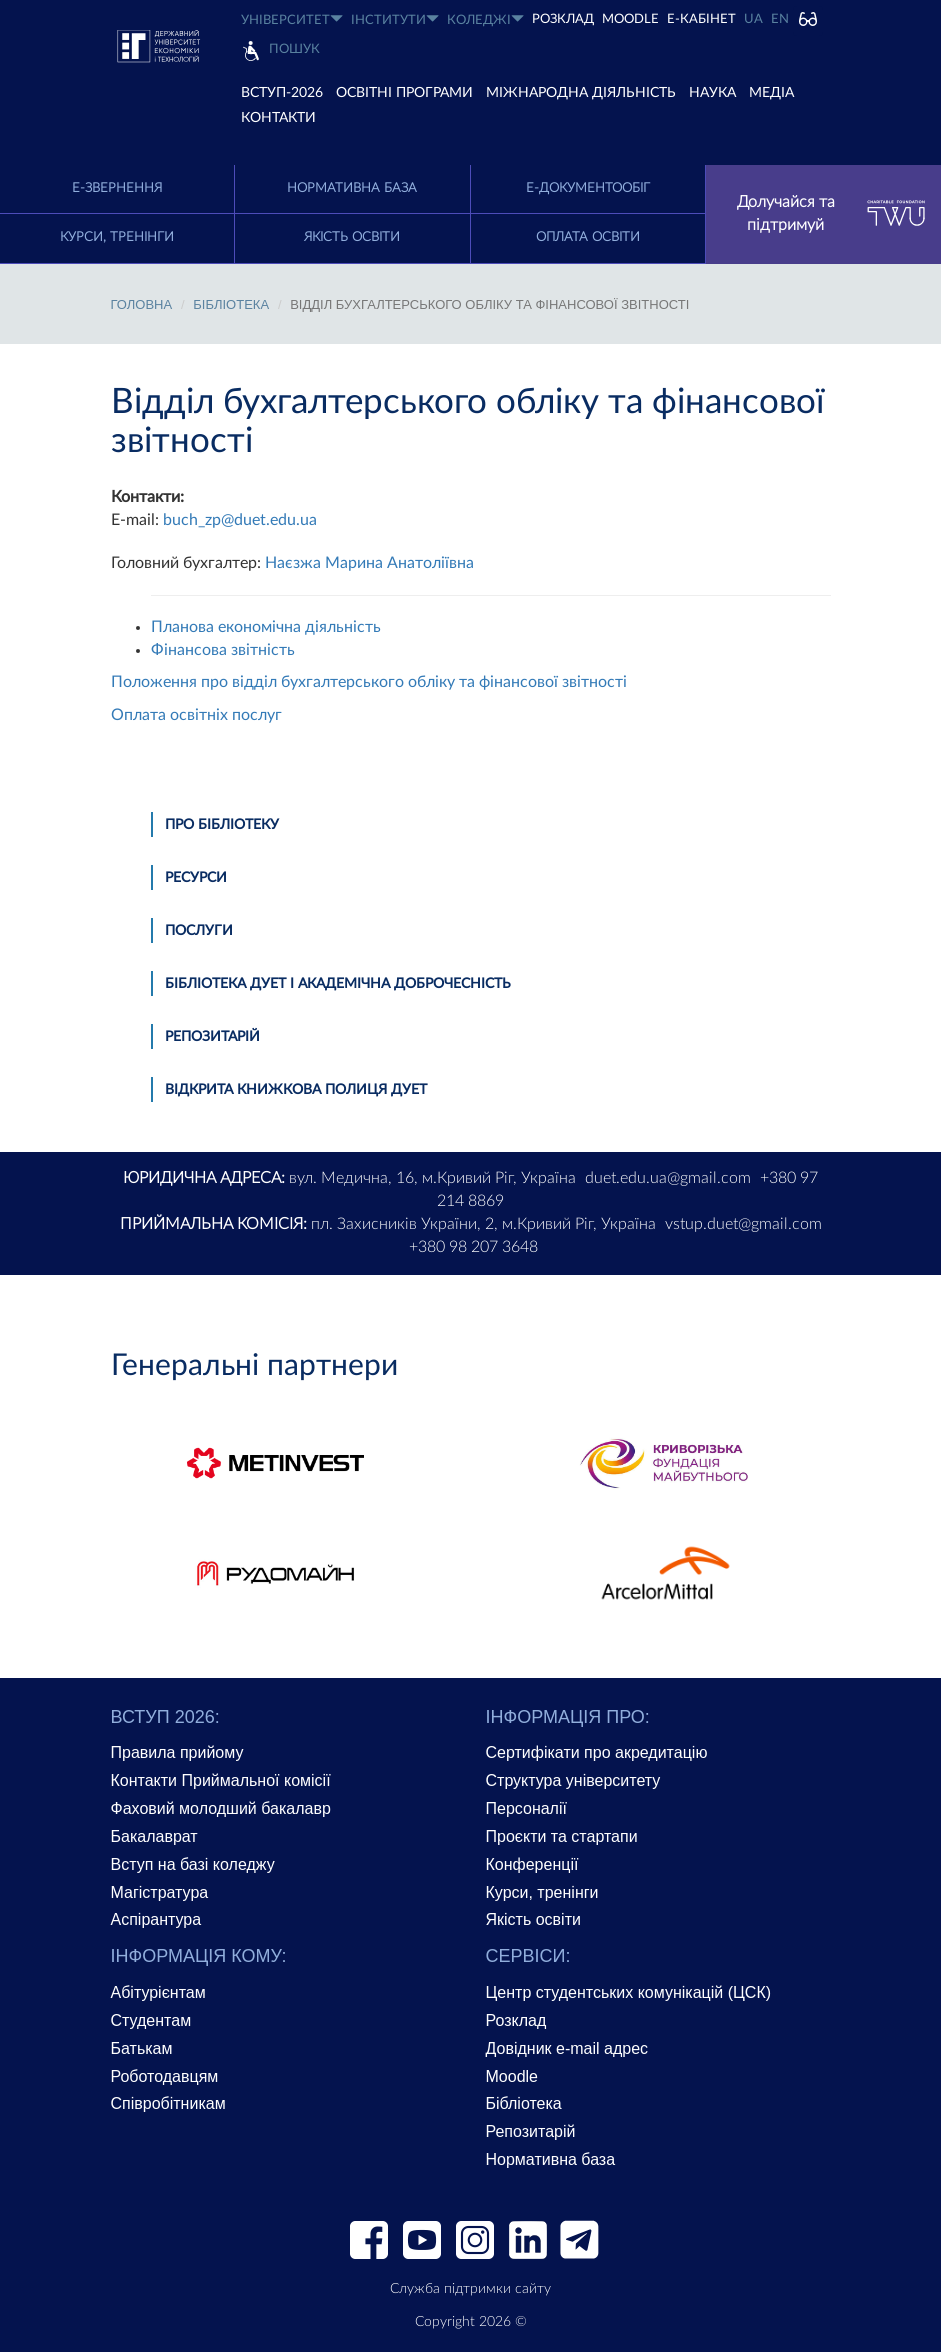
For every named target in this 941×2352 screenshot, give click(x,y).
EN (780, 19)
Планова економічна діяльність (266, 627)
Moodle (630, 19)
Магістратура (160, 1892)
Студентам (151, 2020)
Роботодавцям (165, 2076)
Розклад (516, 2020)
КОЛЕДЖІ (485, 19)
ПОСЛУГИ (199, 931)
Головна (142, 304)
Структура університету (573, 1780)
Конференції (532, 1864)
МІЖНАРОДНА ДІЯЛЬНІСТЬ (581, 93)
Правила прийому (177, 1752)
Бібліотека (524, 2103)
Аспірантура (156, 1919)
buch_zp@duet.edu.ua (240, 520)
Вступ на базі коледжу (193, 1864)
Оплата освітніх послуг (196, 715)
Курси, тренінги (117, 237)
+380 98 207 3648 (473, 1247)
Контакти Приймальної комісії (221, 1780)
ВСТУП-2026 (282, 93)
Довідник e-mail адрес (567, 2048)
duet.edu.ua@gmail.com (668, 1178)
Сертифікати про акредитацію (597, 1752)
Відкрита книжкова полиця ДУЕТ (296, 1090)
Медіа (771, 93)
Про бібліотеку (222, 825)
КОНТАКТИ (278, 118)
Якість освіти (352, 237)
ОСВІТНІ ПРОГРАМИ (404, 93)
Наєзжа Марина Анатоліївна (369, 563)
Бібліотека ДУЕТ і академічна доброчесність (338, 984)
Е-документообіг (588, 188)
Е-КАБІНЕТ (701, 19)
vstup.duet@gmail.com (743, 1224)
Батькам (142, 2048)
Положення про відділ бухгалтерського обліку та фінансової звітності (369, 682)
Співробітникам (168, 2103)
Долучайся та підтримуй (831, 213)
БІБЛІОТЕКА (231, 304)
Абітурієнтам (158, 1992)
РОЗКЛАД (563, 19)
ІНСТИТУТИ (395, 19)
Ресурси (196, 878)
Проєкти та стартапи (562, 1836)
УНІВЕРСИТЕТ (292, 19)
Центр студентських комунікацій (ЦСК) (629, 1992)
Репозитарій (212, 1037)
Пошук (294, 49)
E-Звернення (117, 188)
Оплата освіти (588, 237)
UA (753, 19)
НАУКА (712, 93)
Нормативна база (352, 188)
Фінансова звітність (223, 650)
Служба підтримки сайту (470, 2289)
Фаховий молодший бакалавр (221, 1808)
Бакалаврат (154, 1836)
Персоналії (526, 1808)
